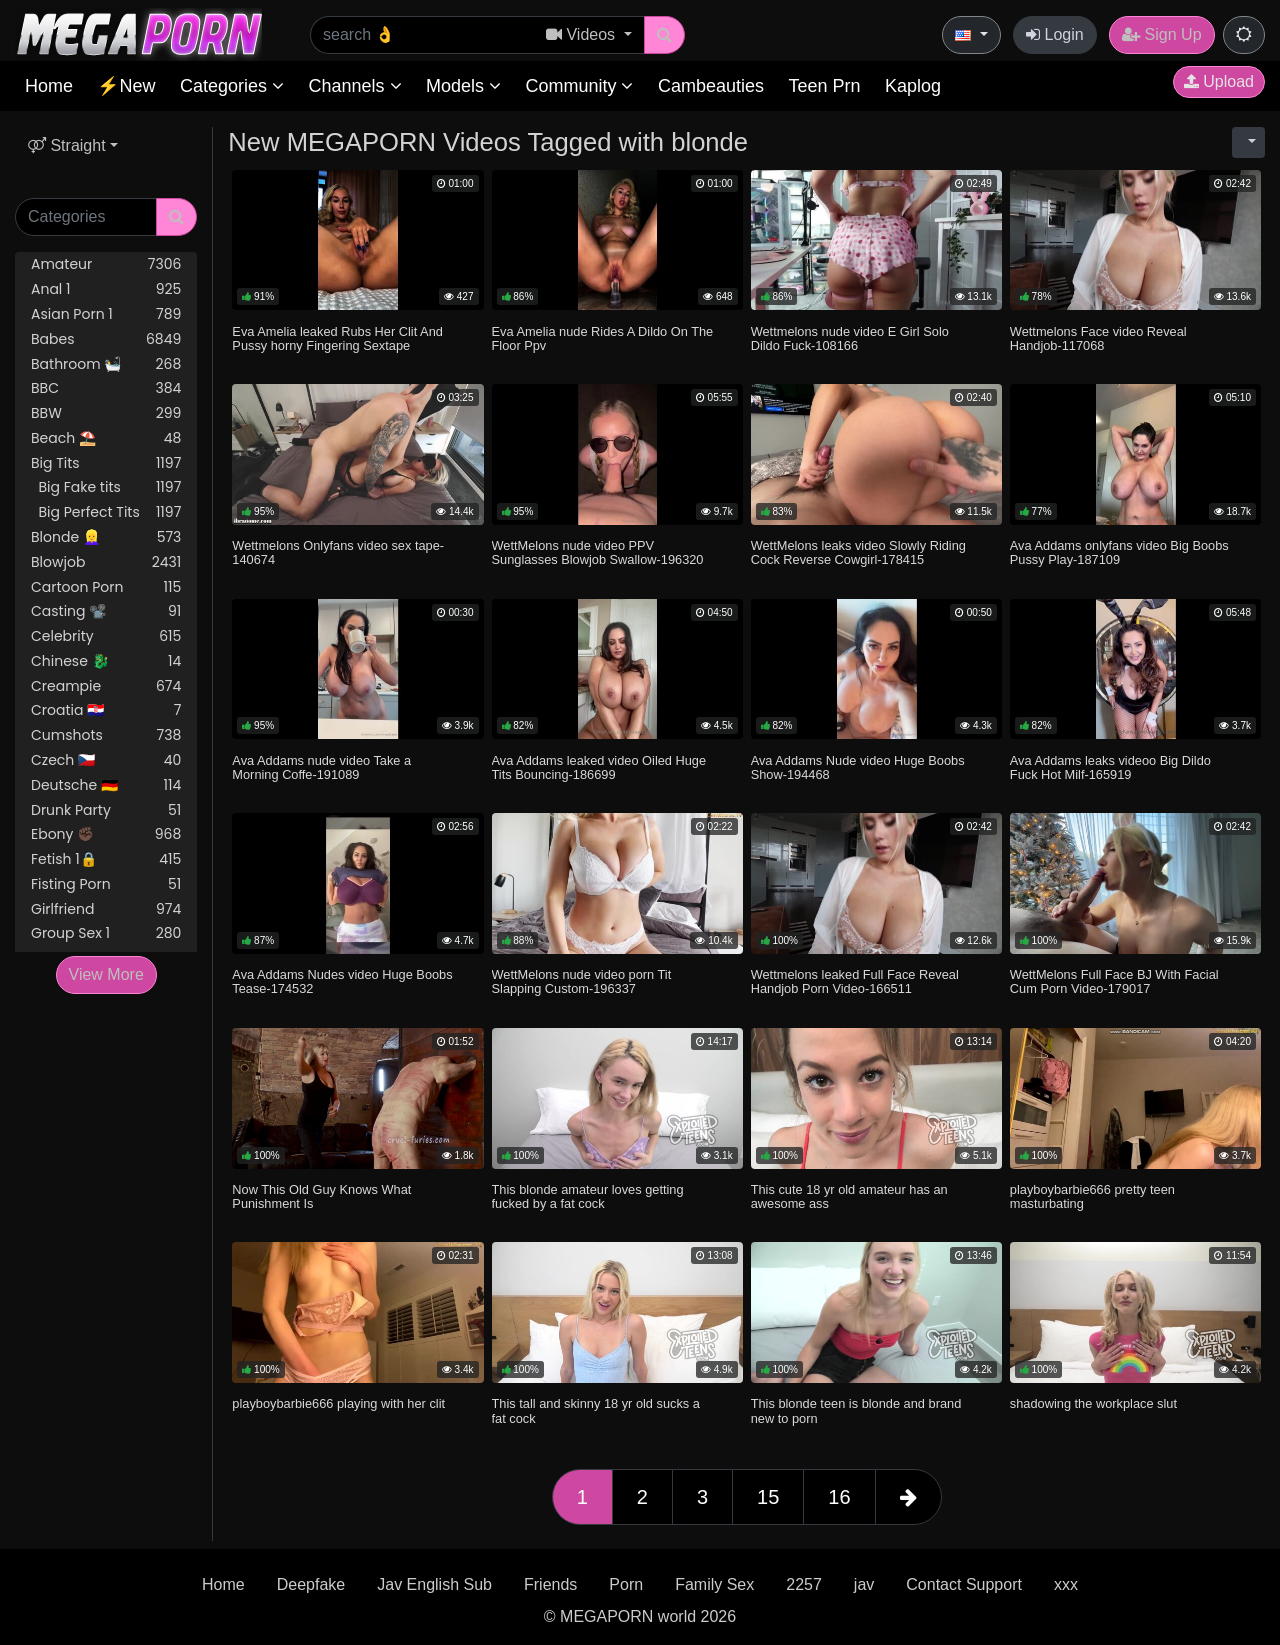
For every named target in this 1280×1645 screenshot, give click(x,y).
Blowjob (106, 562)
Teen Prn (824, 86)
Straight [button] (67, 145)
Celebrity (106, 636)
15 (768, 1497)
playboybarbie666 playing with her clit (338, 1403)
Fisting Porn (106, 884)
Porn (626, 1584)
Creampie (106, 686)
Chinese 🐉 (106, 661)
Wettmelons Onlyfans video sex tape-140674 (338, 552)
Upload (1219, 81)
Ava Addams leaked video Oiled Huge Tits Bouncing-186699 (599, 767)
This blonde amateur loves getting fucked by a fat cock (588, 1196)
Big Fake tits (106, 487)
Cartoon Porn (106, 587)
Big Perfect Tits (106, 512)
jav (864, 1584)
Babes (106, 339)
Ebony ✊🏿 (106, 834)
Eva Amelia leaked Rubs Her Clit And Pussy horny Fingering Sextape (337, 338)
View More (106, 974)
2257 (804, 1584)
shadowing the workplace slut (1093, 1403)
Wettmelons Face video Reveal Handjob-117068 (1098, 338)
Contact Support (964, 1584)
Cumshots (106, 735)
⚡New (126, 86)
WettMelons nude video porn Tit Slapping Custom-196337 (582, 981)
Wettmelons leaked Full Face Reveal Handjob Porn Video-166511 (855, 981)
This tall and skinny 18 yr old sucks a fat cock (596, 1410)
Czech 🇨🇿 (106, 760)
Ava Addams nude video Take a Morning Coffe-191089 (321, 767)
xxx (1066, 1584)
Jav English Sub (434, 1584)
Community (579, 86)
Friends (550, 1584)
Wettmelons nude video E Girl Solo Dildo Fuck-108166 (850, 338)
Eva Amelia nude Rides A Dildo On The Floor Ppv (603, 338)
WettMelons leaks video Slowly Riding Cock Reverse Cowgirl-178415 (858, 552)
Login (1055, 34)
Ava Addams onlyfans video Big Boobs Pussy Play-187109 (1119, 552)
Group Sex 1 (106, 933)
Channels (354, 86)
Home (49, 86)
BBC (106, 388)
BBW (106, 413)
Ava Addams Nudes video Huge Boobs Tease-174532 (342, 981)
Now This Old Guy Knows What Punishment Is (321, 1196)
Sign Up (1161, 34)
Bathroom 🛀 (106, 364)
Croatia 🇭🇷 (106, 710)
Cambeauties (711, 86)
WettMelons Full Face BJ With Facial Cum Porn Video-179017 (1114, 981)
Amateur (106, 264)
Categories (232, 86)
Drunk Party (106, 810)
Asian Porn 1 (106, 314)
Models (463, 86)
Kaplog (913, 86)
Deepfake (311, 1584)
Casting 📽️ (106, 611)
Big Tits (106, 463)
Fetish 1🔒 (106, 859)
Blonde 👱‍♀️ (106, 537)
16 (839, 1497)
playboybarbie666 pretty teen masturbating (1092, 1196)
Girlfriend (106, 909)
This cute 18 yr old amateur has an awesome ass (849, 1196)
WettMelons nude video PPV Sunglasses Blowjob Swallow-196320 (598, 552)
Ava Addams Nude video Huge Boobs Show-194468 (858, 767)
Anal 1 (106, 289)
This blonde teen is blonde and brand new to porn (856, 1410)
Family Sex (714, 1584)
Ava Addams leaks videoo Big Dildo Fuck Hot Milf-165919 (1110, 767)
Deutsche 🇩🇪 (106, 785)
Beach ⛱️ (106, 438)
